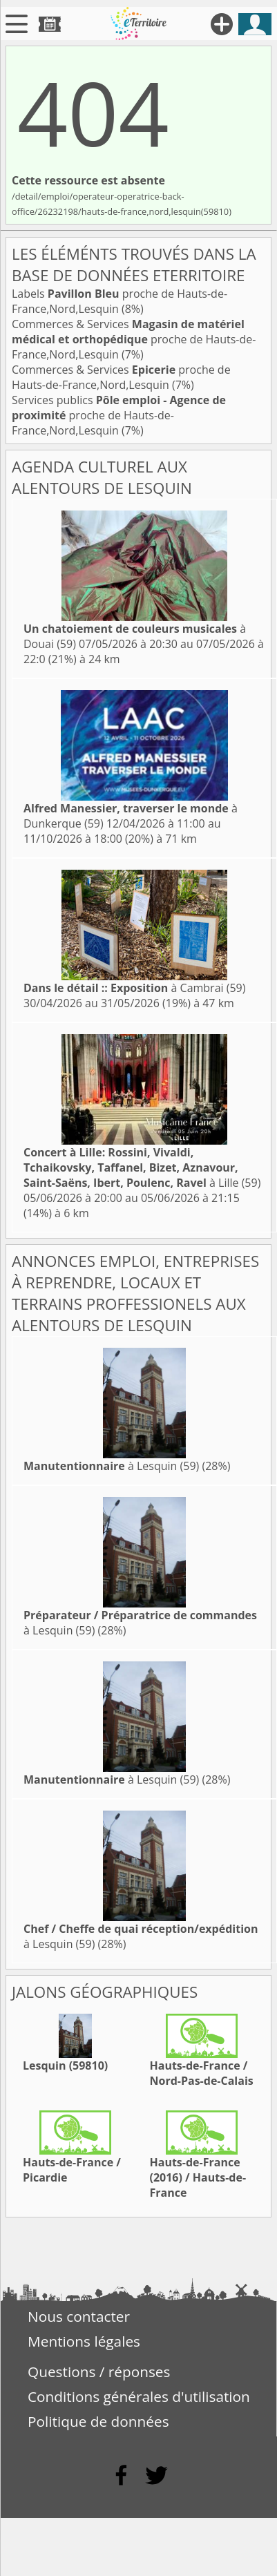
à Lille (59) (141, 1167)
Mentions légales (84, 2341)
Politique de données (98, 2421)
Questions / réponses (99, 2371)
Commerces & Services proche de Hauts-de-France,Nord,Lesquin (134, 339)
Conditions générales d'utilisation (139, 2396)
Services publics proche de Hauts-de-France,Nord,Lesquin (119, 415)
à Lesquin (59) (111, 1465)
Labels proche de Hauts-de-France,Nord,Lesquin (119, 301)
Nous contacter (79, 2316)
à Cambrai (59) (134, 987)
